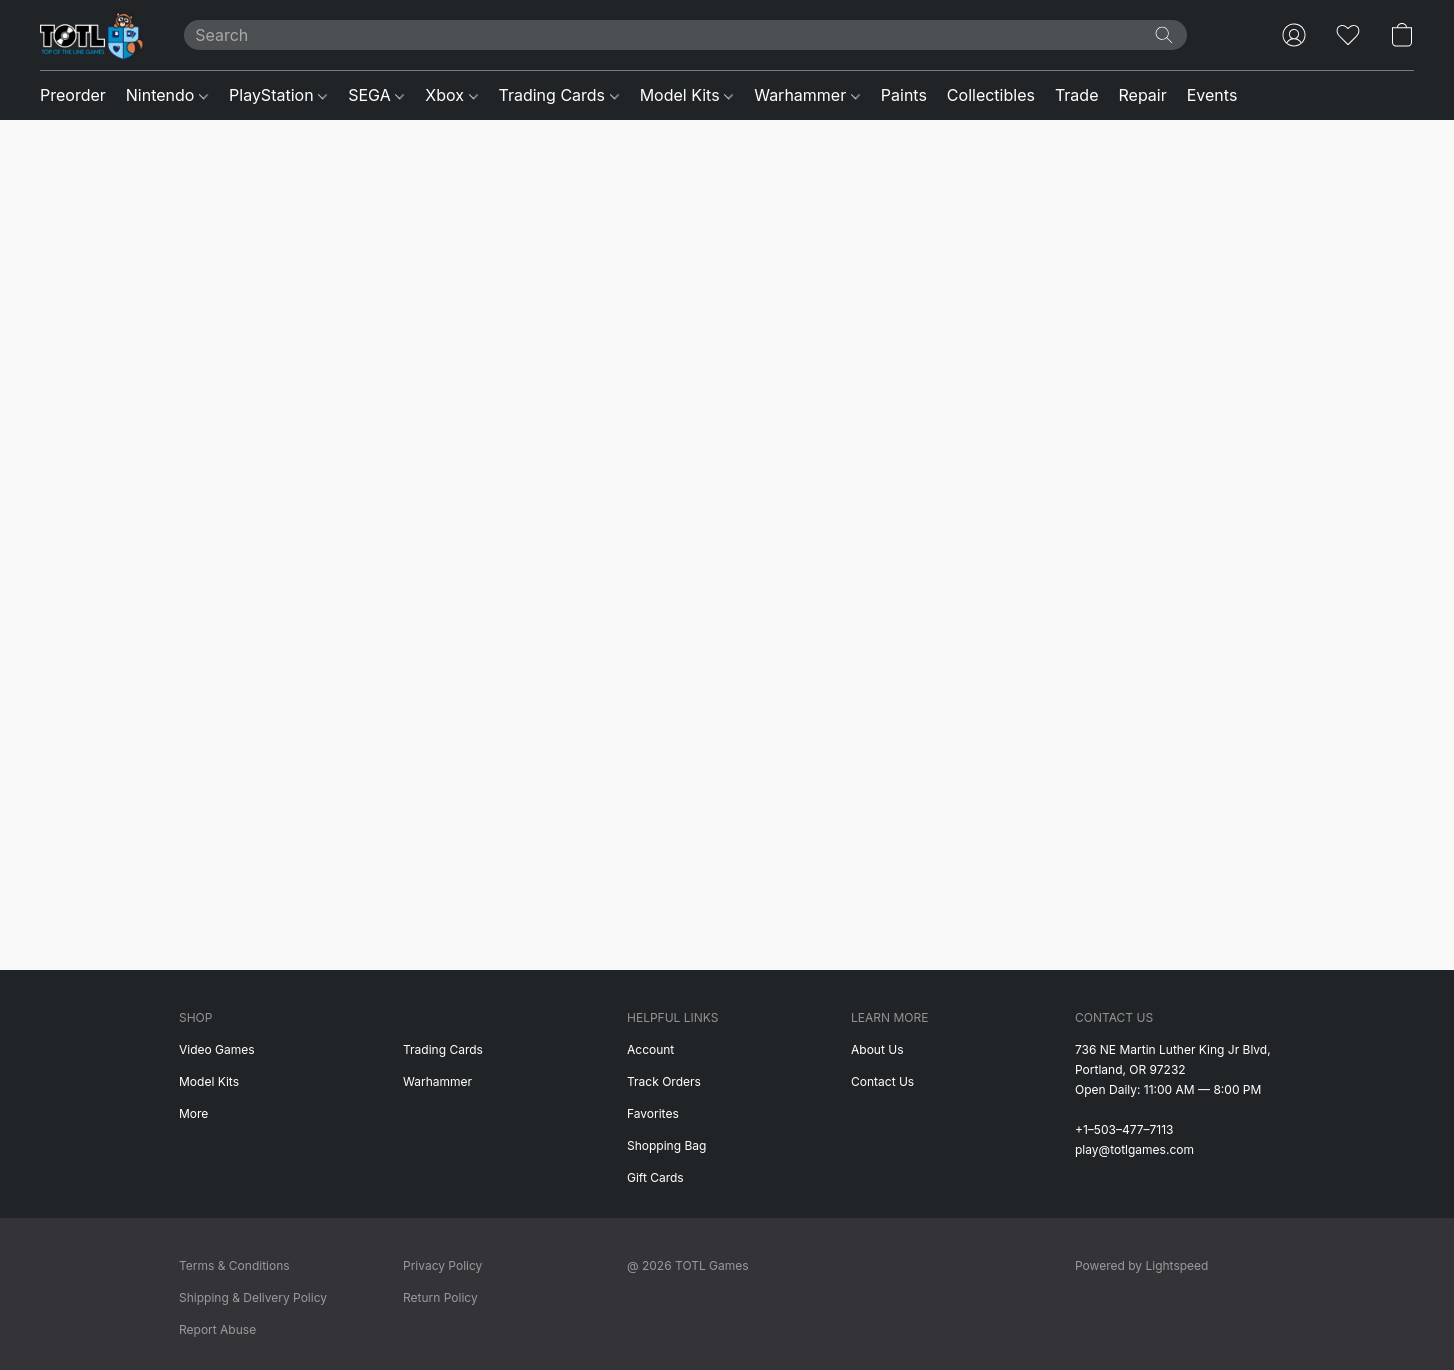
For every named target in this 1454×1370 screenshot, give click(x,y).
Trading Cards (559, 95)
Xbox (451, 95)
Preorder (73, 95)
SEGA (376, 95)
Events (1212, 95)
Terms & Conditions (234, 1265)
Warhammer (807, 95)
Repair (1142, 95)
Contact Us (882, 1081)
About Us (877, 1049)
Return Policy (440, 1297)
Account (650, 1049)
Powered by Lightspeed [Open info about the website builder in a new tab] (1141, 1265)
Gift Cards (655, 1177)
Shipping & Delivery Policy (253, 1297)
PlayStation (278, 95)
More (193, 1113)
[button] (92, 35)
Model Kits (686, 95)
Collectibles (991, 95)
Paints (904, 95)
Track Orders (664, 1081)
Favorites (653, 1113)
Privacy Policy (442, 1265)
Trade (1077, 95)
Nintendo (167, 95)
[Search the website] (1164, 35)
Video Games (217, 1049)
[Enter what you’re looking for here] (685, 35)
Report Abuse (217, 1329)
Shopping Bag (666, 1145)
